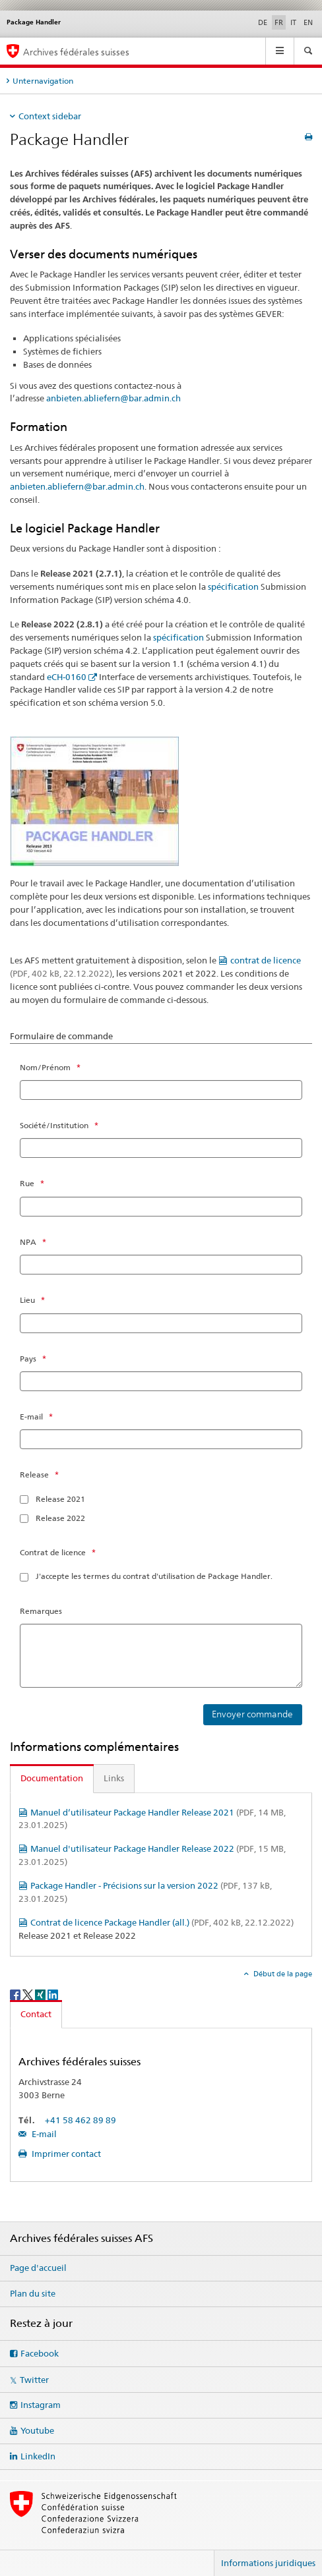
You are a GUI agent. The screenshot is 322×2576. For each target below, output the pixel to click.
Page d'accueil (38, 2267)
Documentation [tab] (51, 1778)
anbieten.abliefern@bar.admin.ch (113, 398)
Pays (28, 1358)
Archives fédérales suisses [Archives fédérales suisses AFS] (76, 51)
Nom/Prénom (45, 1067)
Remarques (41, 1611)
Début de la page (281, 1973)
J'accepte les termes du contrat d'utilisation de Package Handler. (154, 1576)
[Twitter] (28, 1994)
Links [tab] (114, 1778)
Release (34, 1474)
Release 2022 (60, 1518)
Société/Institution (54, 1125)
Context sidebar (49, 116)
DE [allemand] (262, 22)
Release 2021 (60, 1499)
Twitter (34, 2379)
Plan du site (32, 2293)
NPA (28, 1242)
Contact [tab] (35, 2014)
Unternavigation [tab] (43, 81)
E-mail (31, 1416)
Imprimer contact (65, 2153)
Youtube (37, 2430)
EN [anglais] (308, 22)
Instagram (40, 2404)
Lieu (27, 1300)
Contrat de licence (53, 1552)
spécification (233, 586)
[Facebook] (16, 1994)
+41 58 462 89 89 (80, 2120)
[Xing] (41, 1994)
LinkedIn (37, 2456)
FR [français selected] (278, 22)
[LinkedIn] (53, 1994)
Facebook (39, 2353)
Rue (27, 1183)
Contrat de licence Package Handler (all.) (162, 1922)
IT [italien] (293, 22)
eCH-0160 (66, 677)
